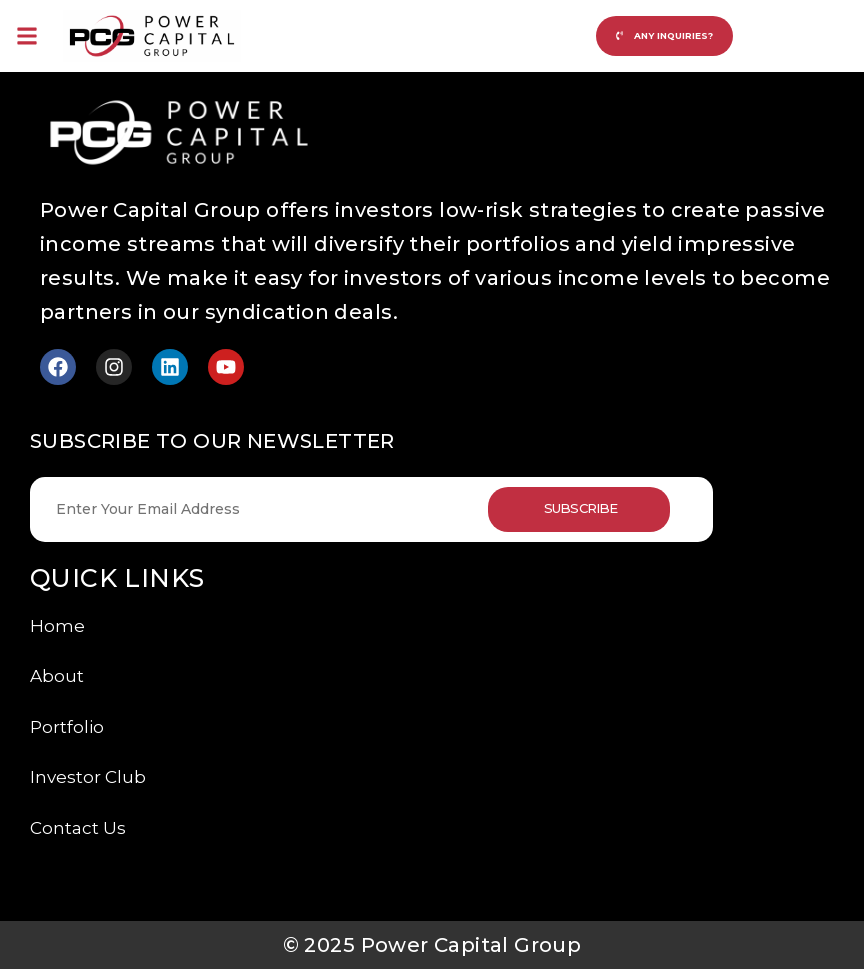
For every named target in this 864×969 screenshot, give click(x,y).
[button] (26, 35)
